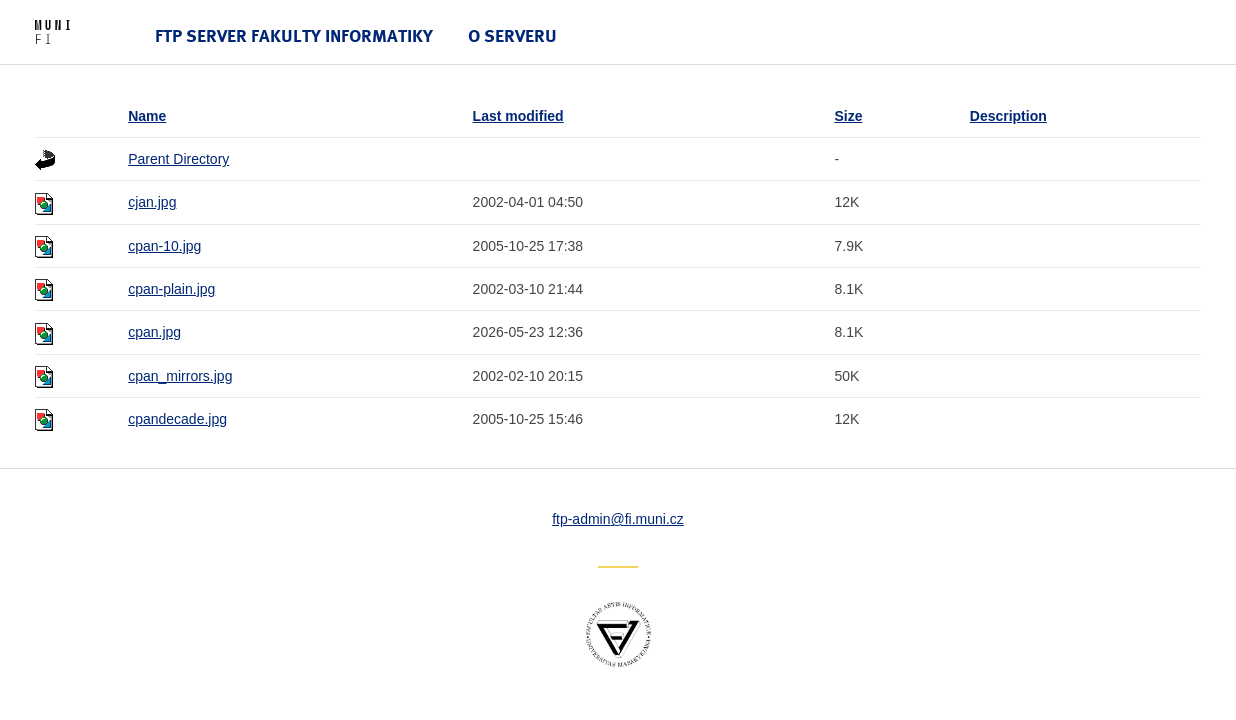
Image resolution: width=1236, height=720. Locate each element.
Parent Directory (178, 159)
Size (848, 116)
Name (147, 116)
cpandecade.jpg (177, 419)
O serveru (512, 35)
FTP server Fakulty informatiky (294, 35)
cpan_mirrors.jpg (180, 376)
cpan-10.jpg (164, 246)
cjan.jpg (152, 202)
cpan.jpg (154, 332)
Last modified (518, 116)
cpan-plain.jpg (171, 289)
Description (1008, 116)
